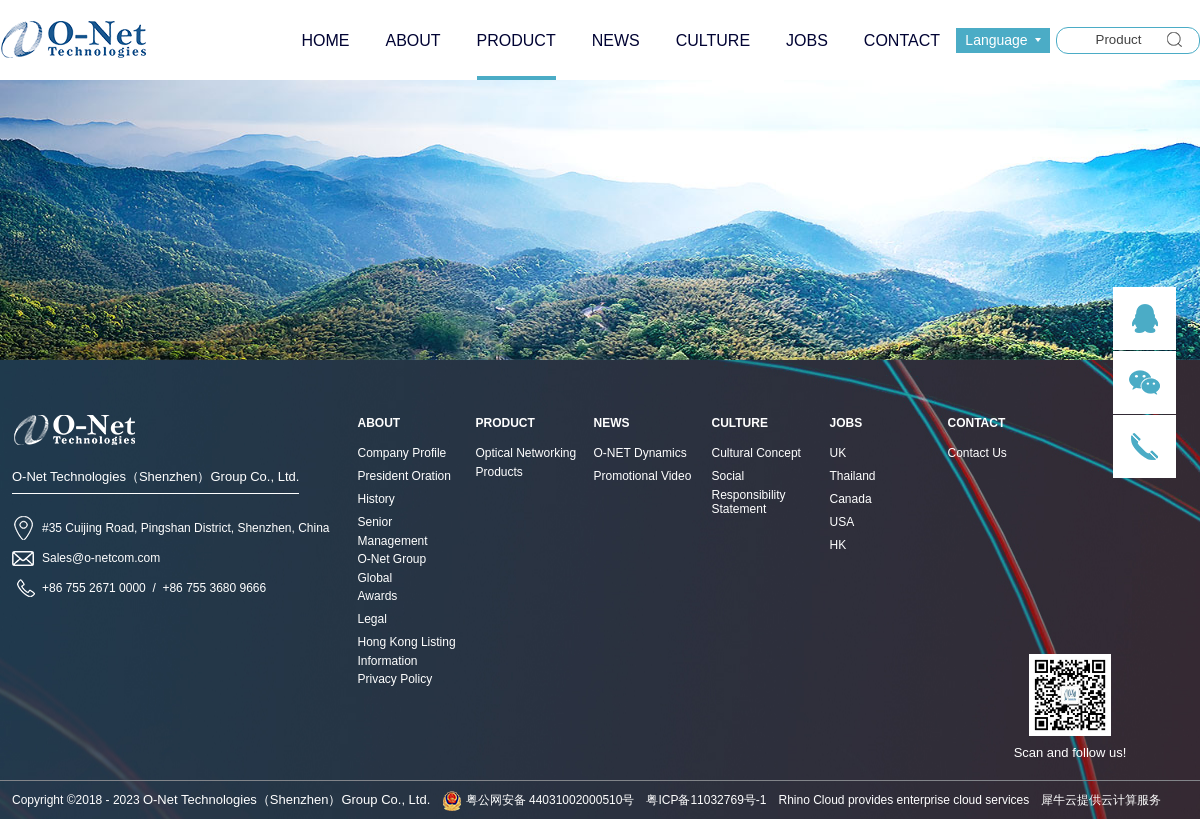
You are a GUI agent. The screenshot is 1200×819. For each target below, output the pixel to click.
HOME (325, 40)
